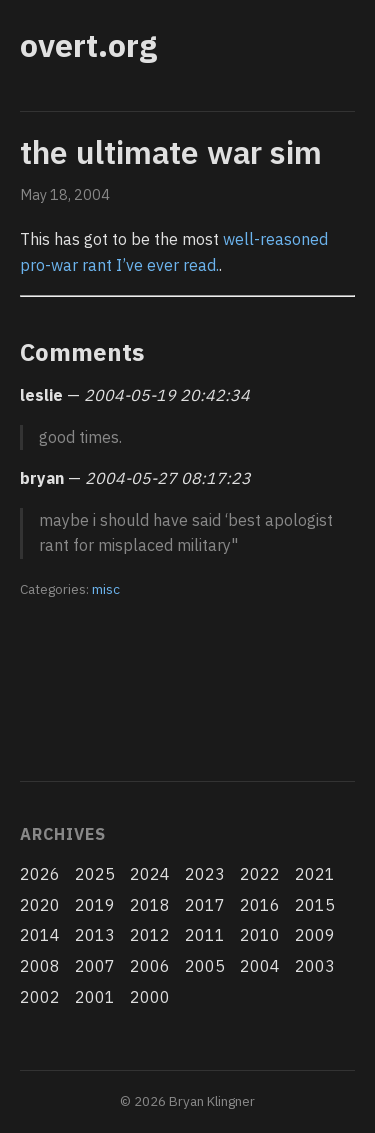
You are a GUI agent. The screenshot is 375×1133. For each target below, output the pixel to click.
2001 (95, 997)
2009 (315, 935)
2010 (260, 935)
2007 (95, 966)
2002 (40, 997)
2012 (150, 935)
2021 (315, 874)
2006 (150, 966)
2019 (95, 905)
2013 (95, 935)
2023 (205, 874)
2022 (260, 874)
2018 (150, 905)
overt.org (88, 45)
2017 (205, 905)
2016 (260, 905)
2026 (40, 874)
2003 (315, 966)
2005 (205, 966)
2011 (205, 935)
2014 (40, 935)
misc (106, 589)
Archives (62, 834)
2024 (150, 874)
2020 (40, 905)
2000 (150, 997)
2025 (95, 874)
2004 (260, 966)
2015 (315, 905)
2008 (40, 966)
